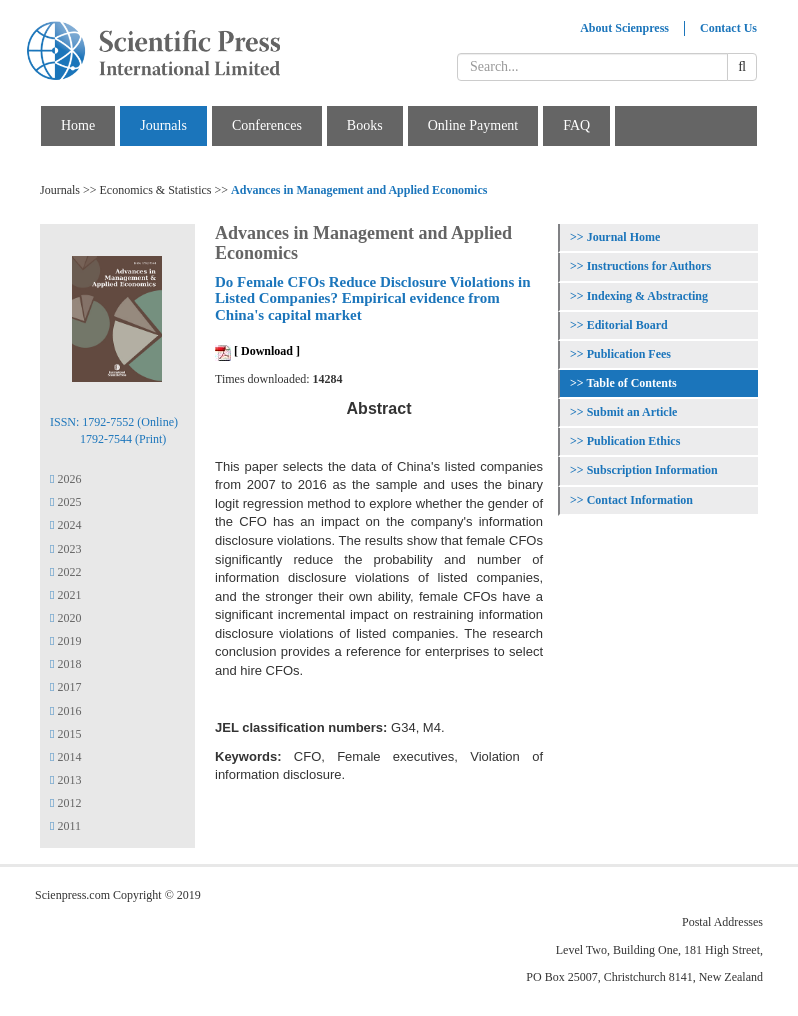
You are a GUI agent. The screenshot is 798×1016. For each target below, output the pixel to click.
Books (365, 125)
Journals (163, 125)
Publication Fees (629, 354)
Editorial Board (627, 325)
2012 (65, 803)
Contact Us (728, 28)
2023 (65, 549)
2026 (65, 479)
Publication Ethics (634, 441)
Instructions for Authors (649, 266)
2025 (65, 502)
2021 (65, 595)
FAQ (576, 125)
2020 (65, 618)
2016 (65, 711)
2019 (65, 641)
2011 (65, 826)
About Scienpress (624, 28)
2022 (65, 572)
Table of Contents (631, 383)
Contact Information (640, 500)
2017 (65, 687)
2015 (65, 734)
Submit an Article (632, 412)
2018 (65, 664)
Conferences (267, 125)
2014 (65, 757)
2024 (65, 525)
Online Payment (473, 125)
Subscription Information (652, 470)
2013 (65, 780)
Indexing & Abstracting (647, 296)
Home (78, 125)
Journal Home (624, 237)
